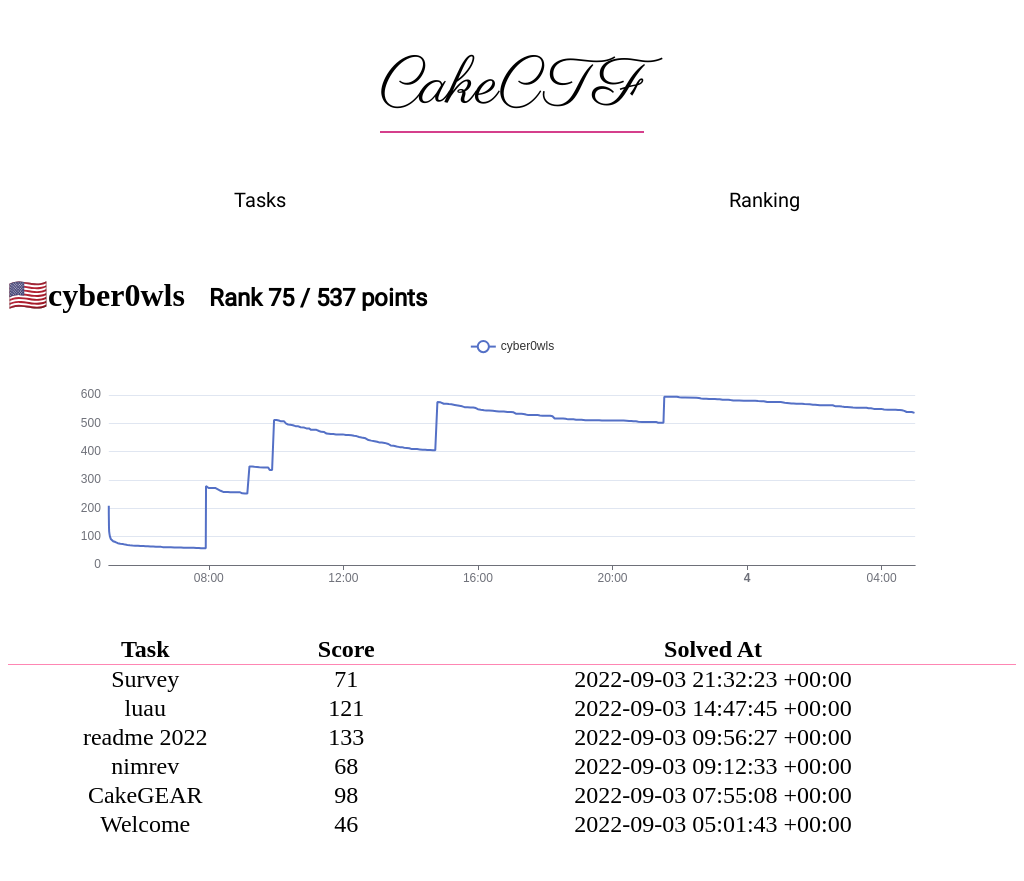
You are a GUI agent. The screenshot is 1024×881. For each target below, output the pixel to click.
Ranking (764, 200)
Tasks (260, 200)
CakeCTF (512, 87)
